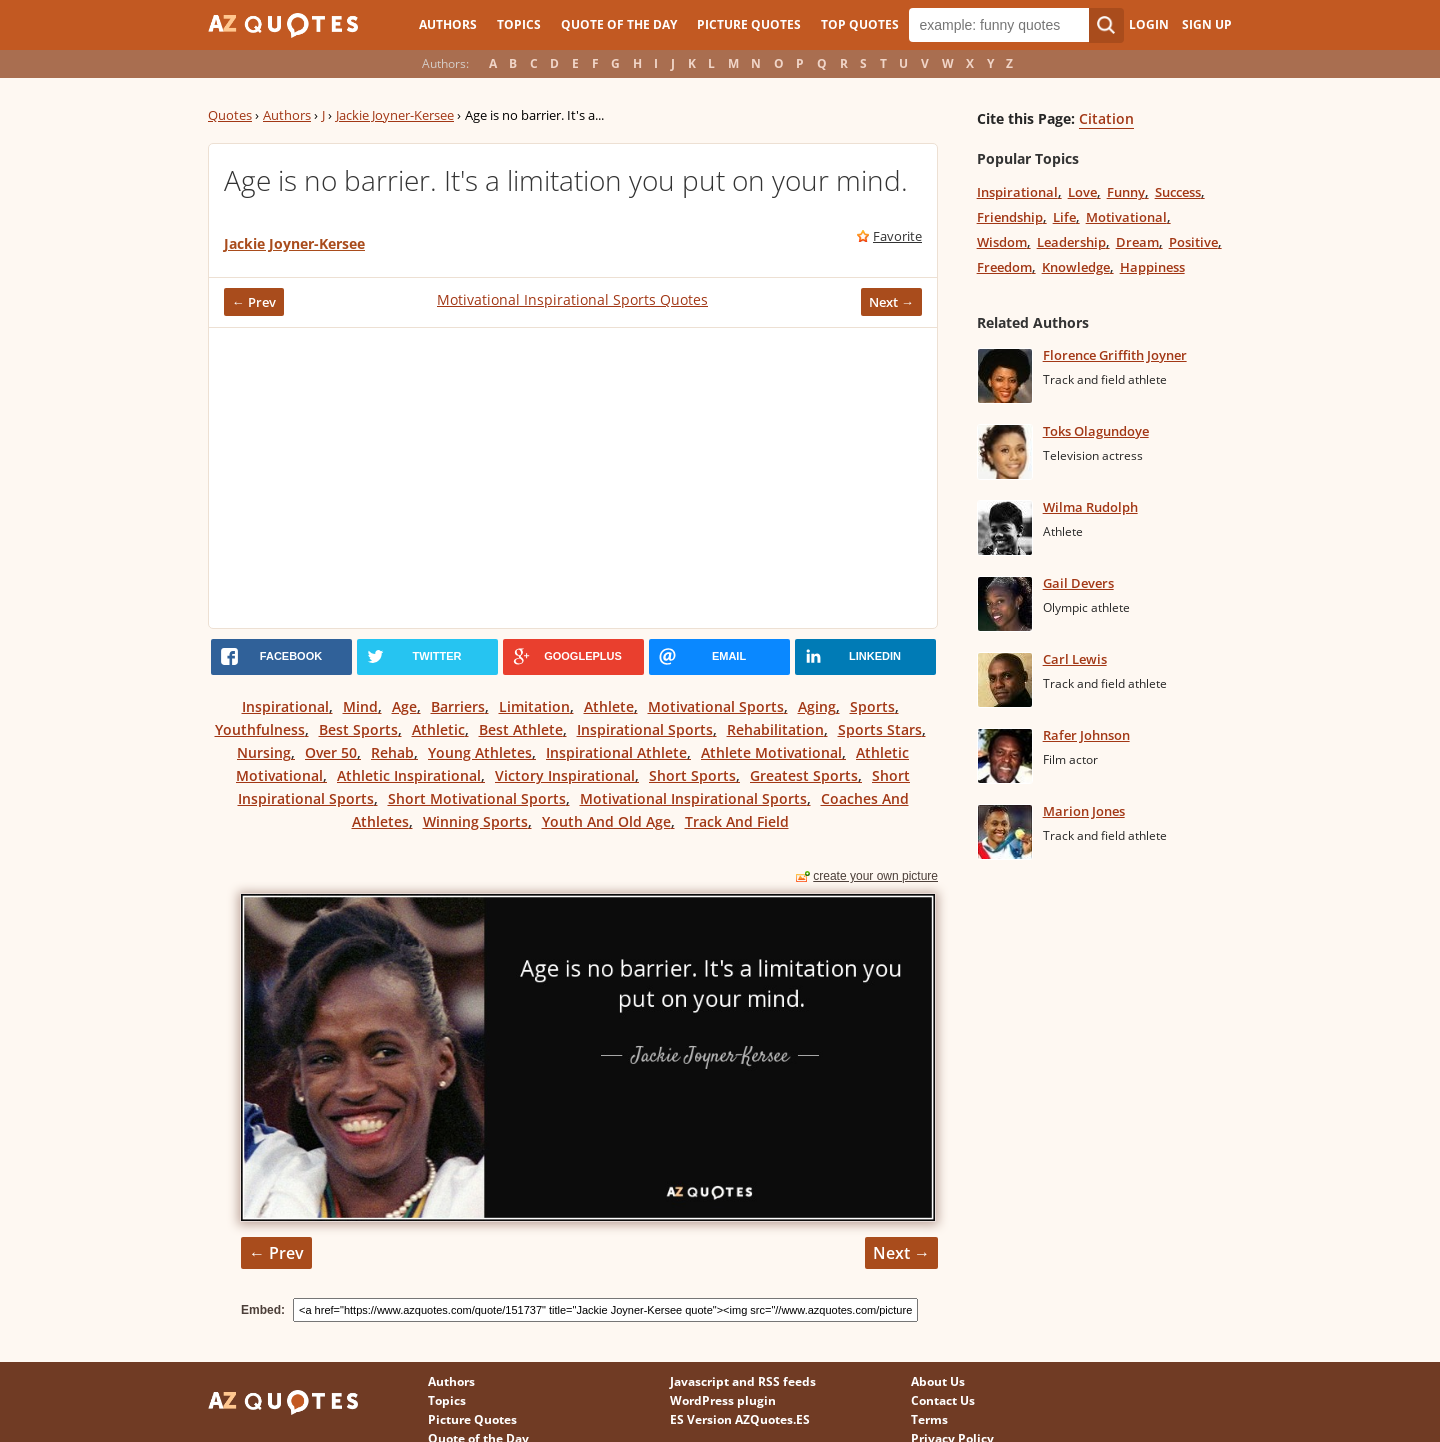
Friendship (1010, 217)
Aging (817, 706)
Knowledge (1076, 267)
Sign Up (1207, 24)
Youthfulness (260, 729)
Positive (1193, 242)
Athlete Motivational (771, 752)
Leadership (1071, 242)
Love (1082, 192)
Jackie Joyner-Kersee (395, 115)
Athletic (438, 729)
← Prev (254, 302)
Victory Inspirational (565, 775)
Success (1178, 192)
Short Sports (692, 775)
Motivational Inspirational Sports (693, 798)
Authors (448, 24)
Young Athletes (480, 752)
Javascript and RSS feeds (743, 1381)
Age (404, 706)
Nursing (264, 752)
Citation (1106, 118)
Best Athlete (521, 729)
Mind (360, 706)
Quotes (230, 115)
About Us (938, 1381)
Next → (891, 302)
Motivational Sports (716, 706)
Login (1149, 24)
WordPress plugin (723, 1400)
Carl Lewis (1075, 659)
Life (1064, 217)
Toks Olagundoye (1096, 431)
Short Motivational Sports (477, 798)
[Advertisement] (573, 478)
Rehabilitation (775, 729)
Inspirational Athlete (616, 752)
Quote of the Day (619, 24)
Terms (929, 1419)
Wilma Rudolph (1090, 507)
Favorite (897, 236)
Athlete (609, 706)
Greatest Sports (804, 775)
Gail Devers (1078, 583)
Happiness (1152, 267)
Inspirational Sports (645, 729)
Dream (1137, 242)
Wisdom (1002, 242)
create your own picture (875, 876)
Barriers (458, 706)
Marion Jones (1084, 811)
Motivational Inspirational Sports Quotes (572, 299)
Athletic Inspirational (409, 775)
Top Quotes (860, 24)
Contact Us (943, 1400)
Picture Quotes (749, 24)
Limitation (534, 706)
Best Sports (358, 729)
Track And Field (737, 821)
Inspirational (285, 706)
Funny (1126, 192)
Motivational (1126, 217)
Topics (519, 24)
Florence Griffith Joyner (1115, 355)
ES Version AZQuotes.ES (740, 1419)
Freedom (1004, 267)
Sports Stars (880, 729)
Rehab (392, 752)
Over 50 (331, 752)
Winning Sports (475, 821)
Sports (872, 706)
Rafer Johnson (1086, 735)
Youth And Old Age (606, 821)
